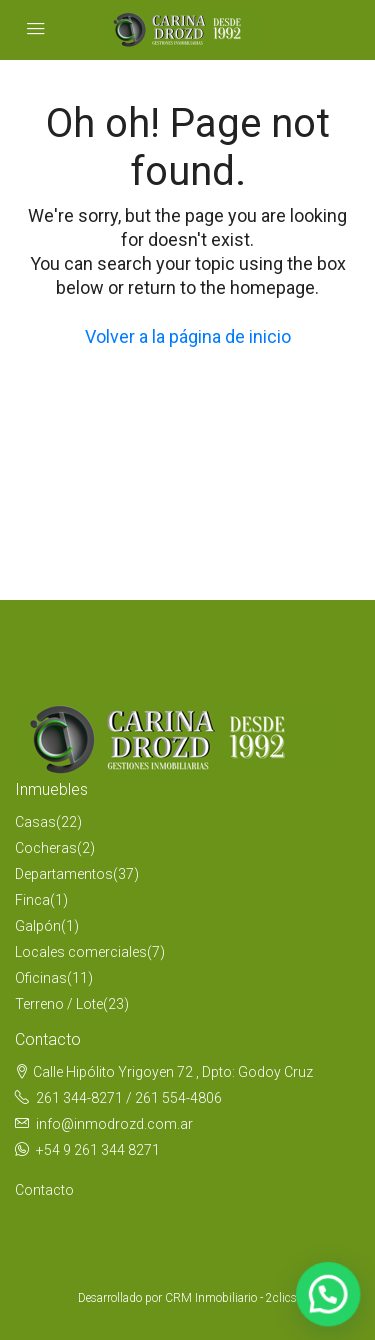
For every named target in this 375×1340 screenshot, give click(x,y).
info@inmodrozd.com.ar (114, 1124)
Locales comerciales (81, 952)
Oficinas (41, 978)
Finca (32, 900)
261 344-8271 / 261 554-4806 (129, 1098)
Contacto (44, 1190)
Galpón (38, 926)
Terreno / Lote (59, 1004)
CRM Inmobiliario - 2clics (231, 1298)
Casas (35, 822)
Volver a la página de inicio (188, 336)
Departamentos (64, 874)
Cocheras (46, 848)
